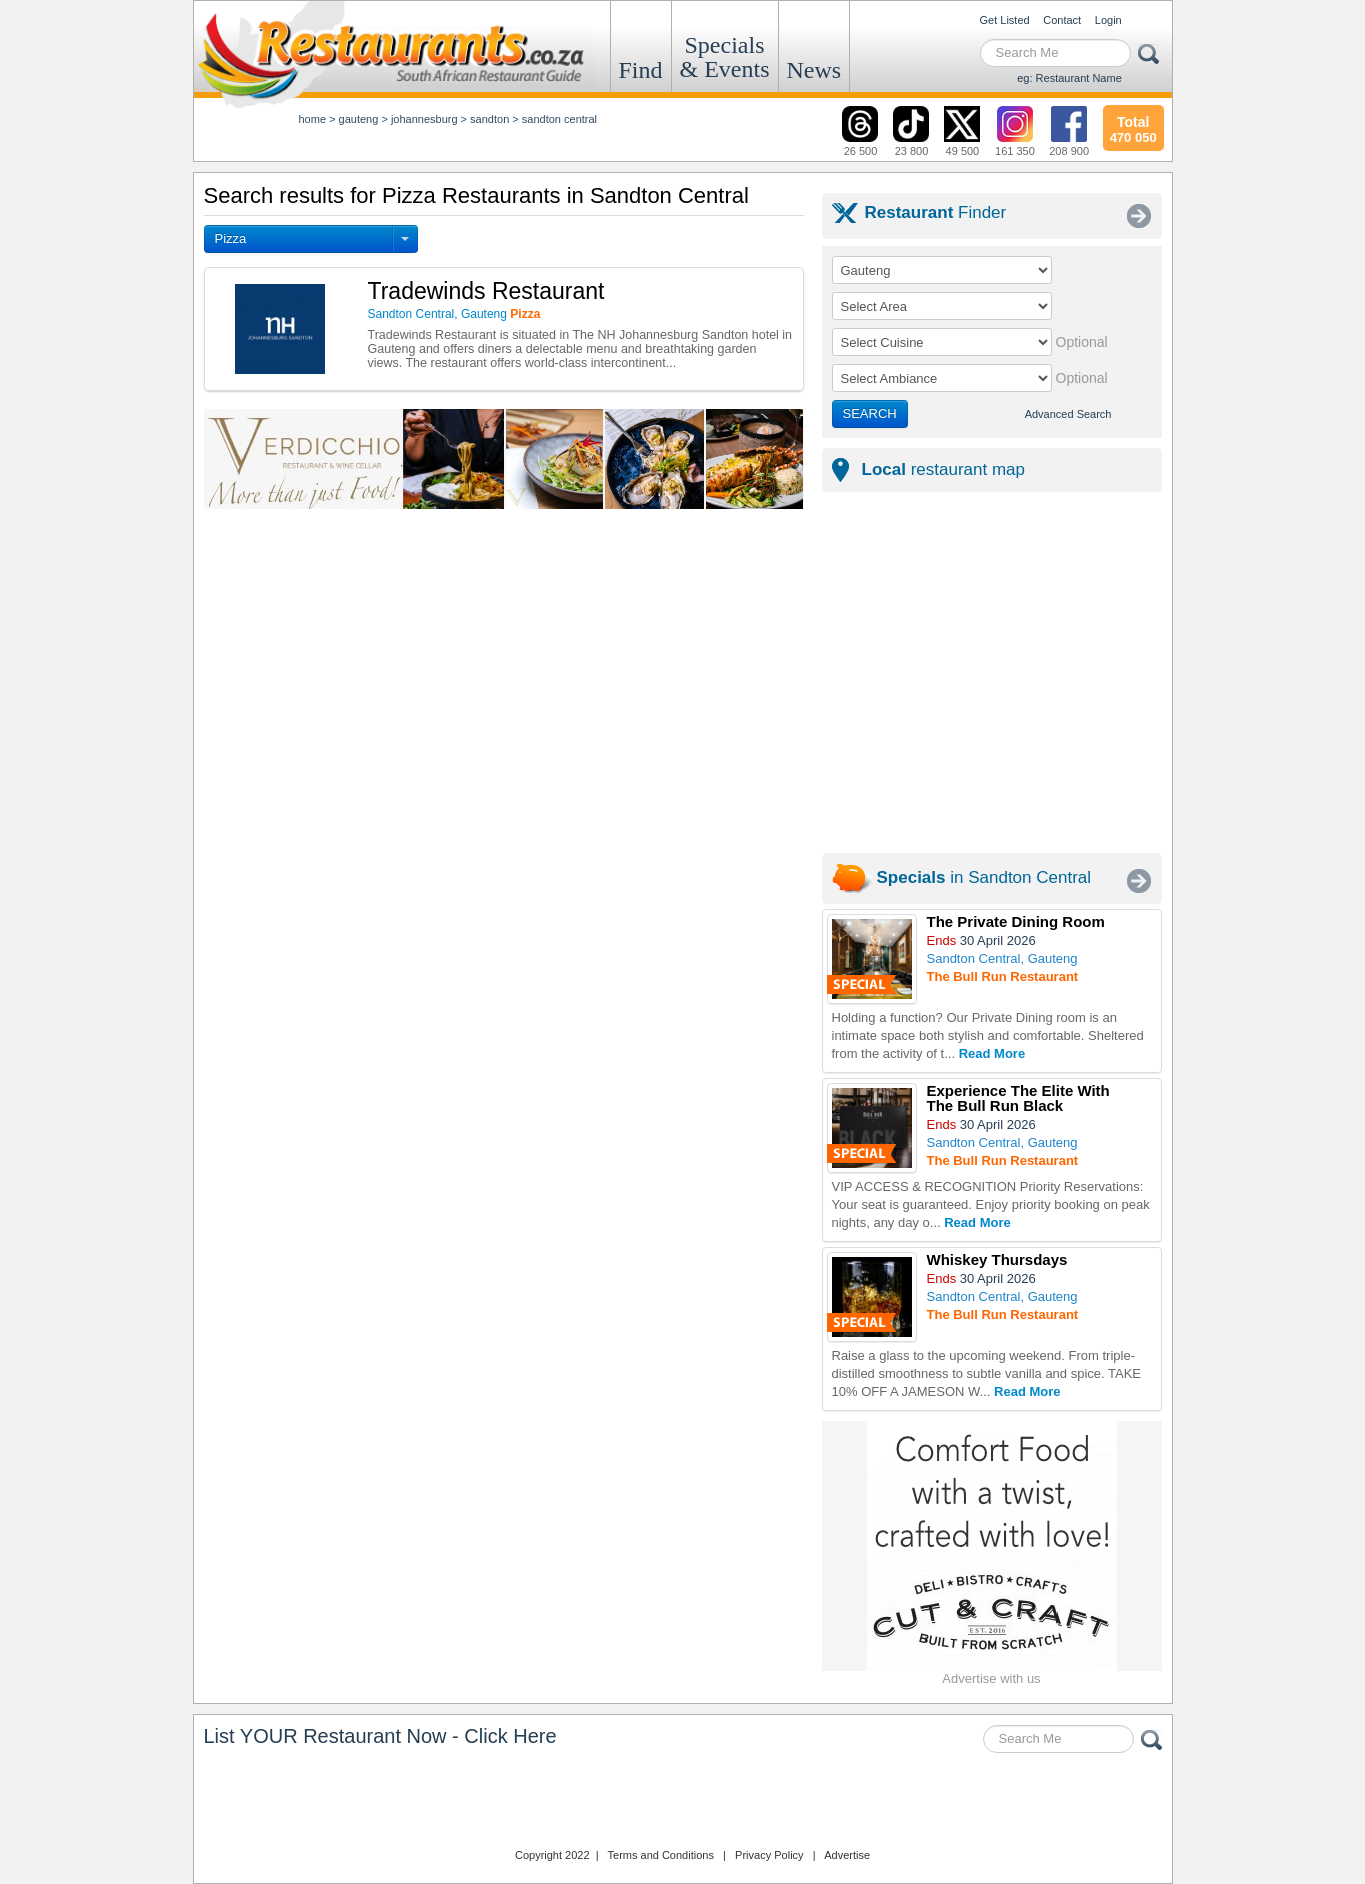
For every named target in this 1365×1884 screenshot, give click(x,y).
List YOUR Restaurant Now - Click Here (380, 1736)
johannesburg (424, 119)
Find (641, 70)
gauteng (359, 119)
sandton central (559, 119)
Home (313, 119)
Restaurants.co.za (683, 1803)
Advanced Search (1068, 414)
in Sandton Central (984, 877)
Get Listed (1005, 20)
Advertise (847, 1855)
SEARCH (870, 413)
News (814, 70)
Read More (992, 1053)
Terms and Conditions (661, 1855)
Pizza (231, 238)
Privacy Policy (769, 1855)
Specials (725, 57)
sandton (489, 119)
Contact (1062, 20)
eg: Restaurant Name (1069, 78)
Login (1108, 20)
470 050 (1133, 127)
